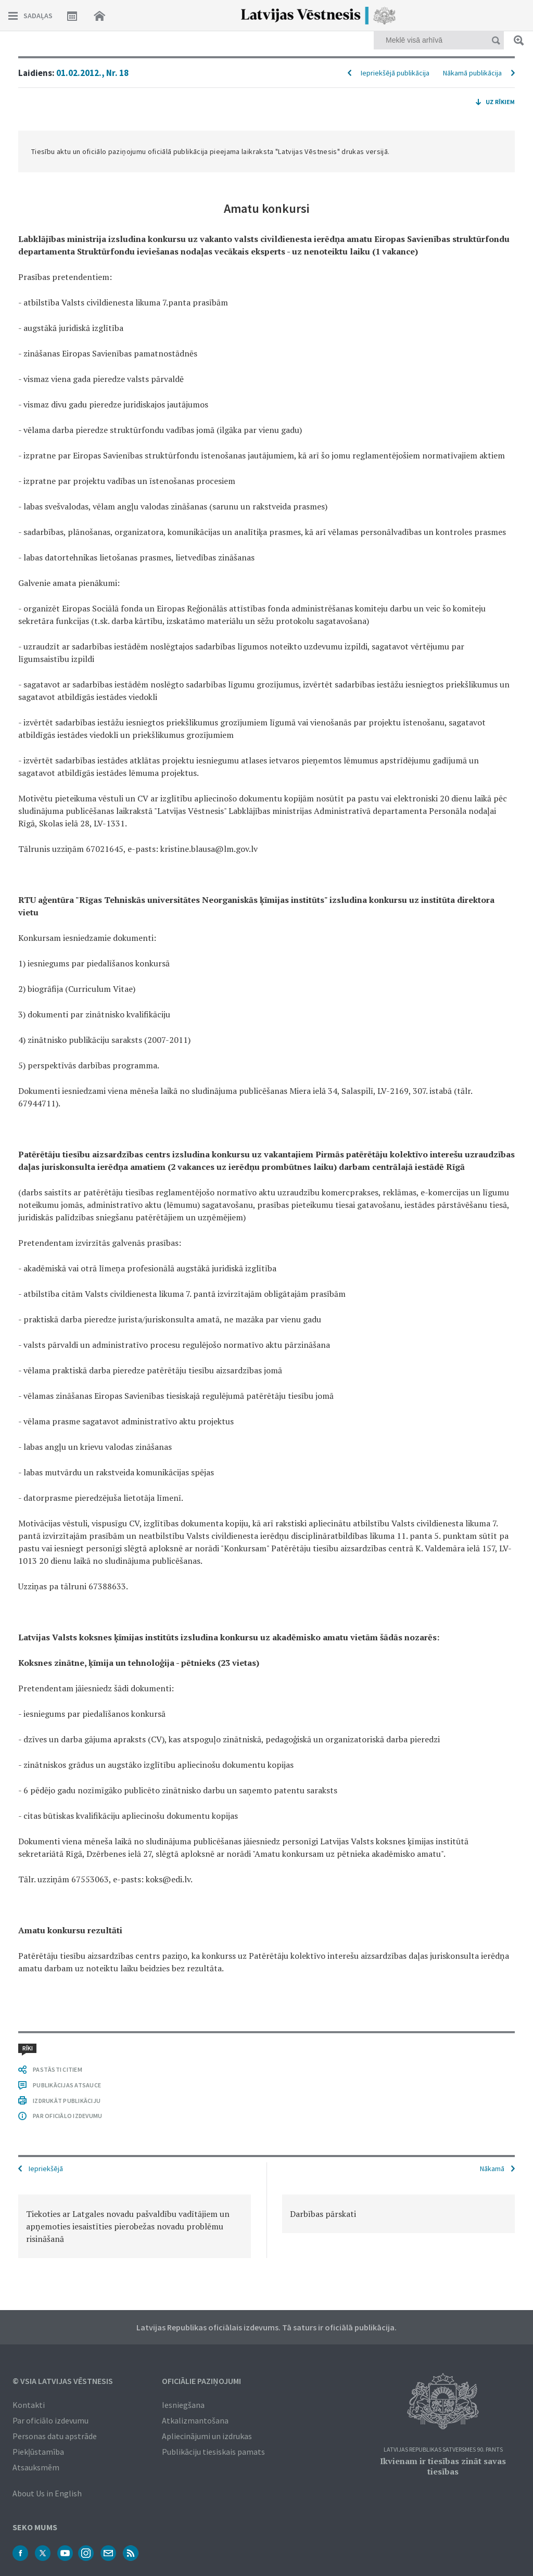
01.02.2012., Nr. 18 (92, 73)
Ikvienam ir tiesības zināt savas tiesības (443, 2466)
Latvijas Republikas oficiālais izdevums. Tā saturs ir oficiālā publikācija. (266, 2327)
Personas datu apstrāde (54, 2436)
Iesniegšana (183, 2405)
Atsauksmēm (35, 2467)
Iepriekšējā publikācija (395, 73)
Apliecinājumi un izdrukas (207, 2436)
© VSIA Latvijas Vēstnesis (62, 2381)
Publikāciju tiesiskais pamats (213, 2451)
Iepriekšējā (46, 2168)
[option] (134, 2226)
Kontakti (28, 2405)
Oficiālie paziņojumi (201, 2381)
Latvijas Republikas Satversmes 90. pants (443, 2449)
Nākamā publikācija (472, 73)
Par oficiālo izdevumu (50, 2420)
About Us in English (47, 2493)
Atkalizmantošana (195, 2420)
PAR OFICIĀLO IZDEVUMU (67, 2116)
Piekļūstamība (38, 2451)
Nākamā (492, 2168)
